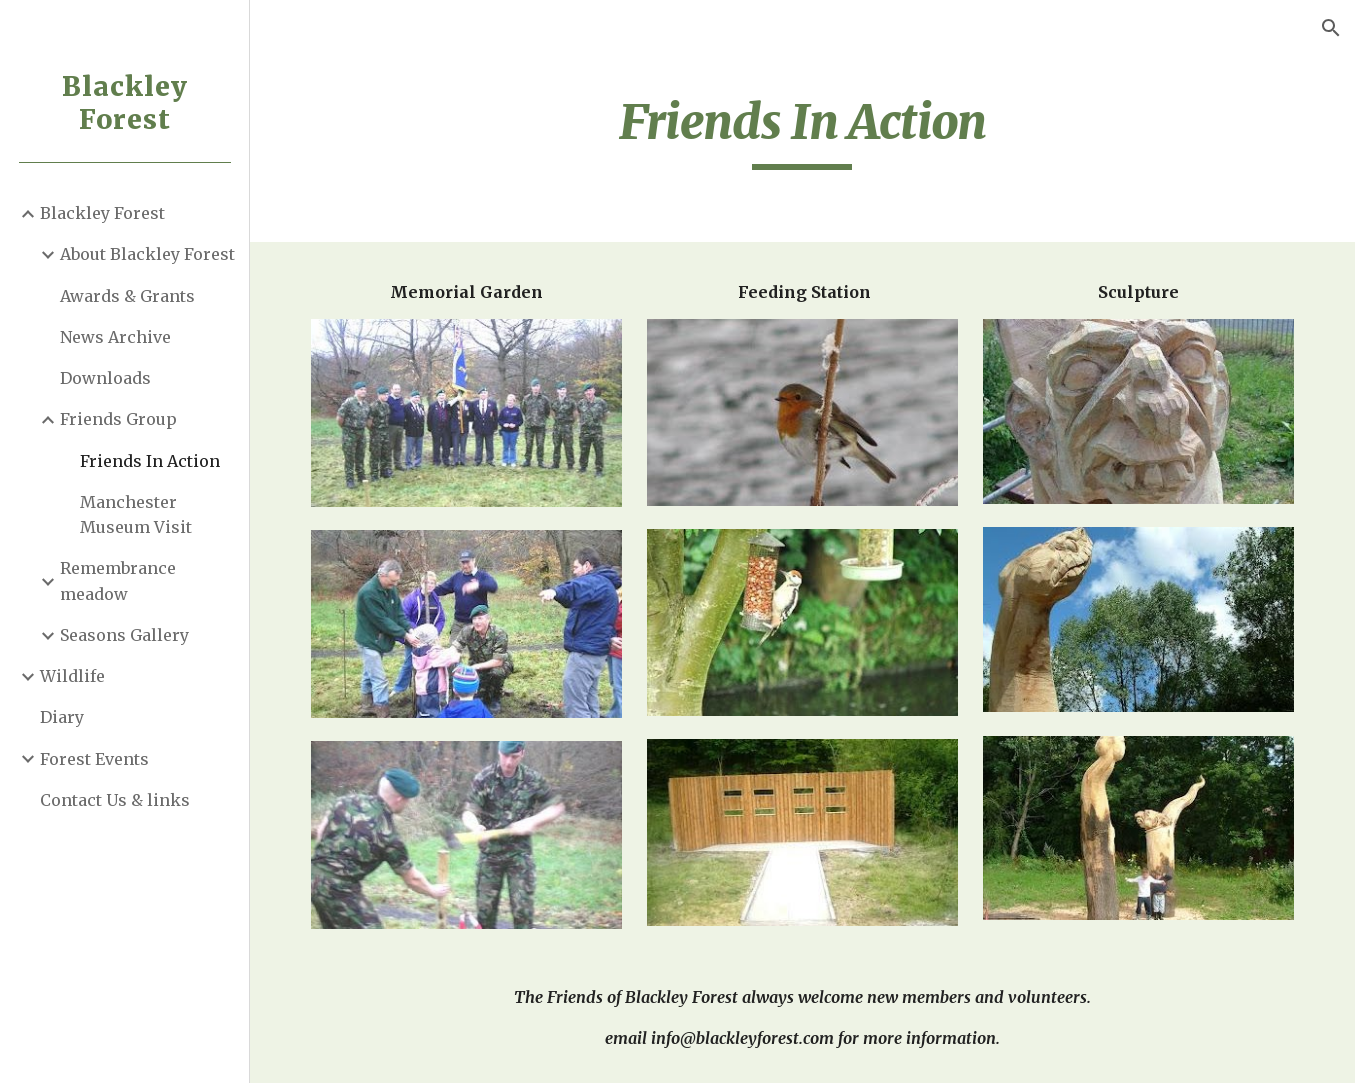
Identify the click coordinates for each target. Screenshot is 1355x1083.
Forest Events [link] (94, 759)
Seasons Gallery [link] (124, 635)
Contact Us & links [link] (115, 800)
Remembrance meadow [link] (118, 580)
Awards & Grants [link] (127, 296)
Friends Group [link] (118, 419)
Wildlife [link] (72, 676)
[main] (802, 131)
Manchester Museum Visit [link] (136, 514)
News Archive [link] (115, 337)
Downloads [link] (105, 378)
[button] (1331, 28)
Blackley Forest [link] (102, 213)
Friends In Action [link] (150, 461)
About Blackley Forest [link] (147, 254)
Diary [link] (62, 717)
